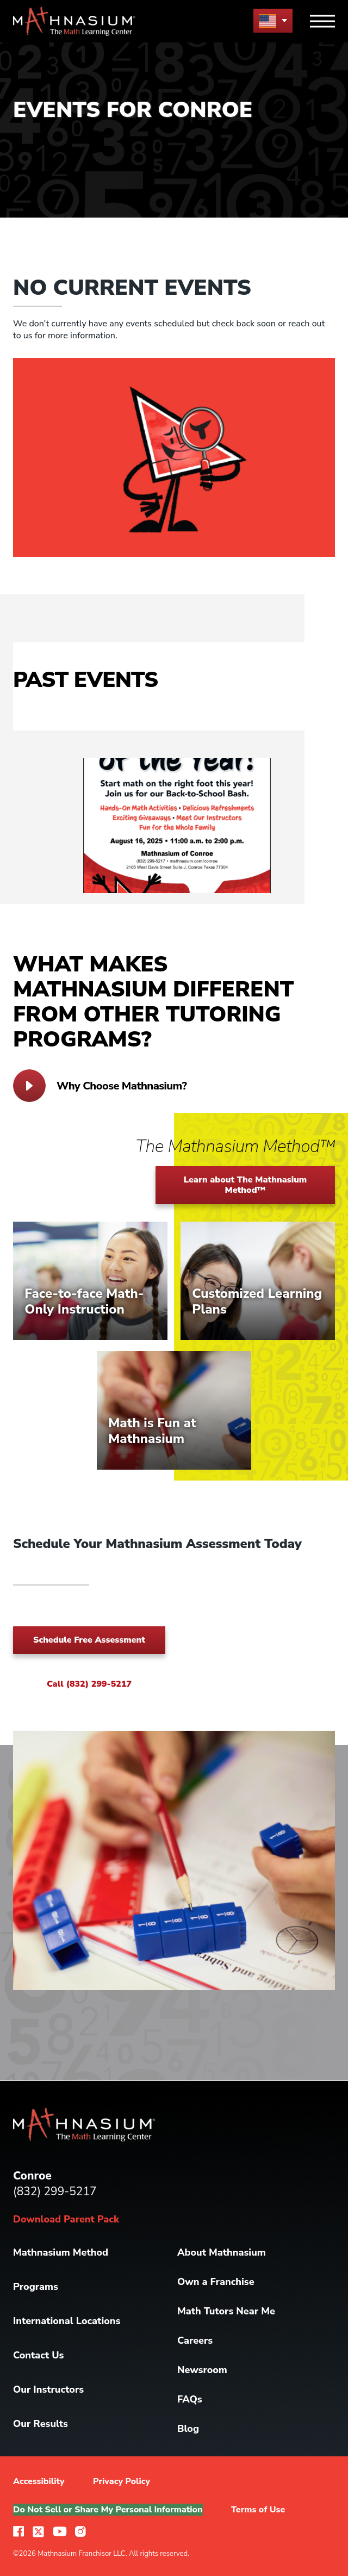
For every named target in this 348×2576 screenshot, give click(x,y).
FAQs (189, 2399)
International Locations (66, 2320)
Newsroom (202, 2369)
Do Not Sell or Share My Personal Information (108, 2510)
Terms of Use (258, 2510)
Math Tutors (226, 2311)
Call (89, 1684)
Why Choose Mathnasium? (100, 1085)
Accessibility (39, 2481)
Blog (188, 2428)
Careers (195, 2340)
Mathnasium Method (60, 2252)
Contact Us (38, 2355)
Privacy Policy (121, 2481)
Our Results (40, 2423)
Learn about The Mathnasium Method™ (245, 1185)
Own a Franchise (215, 2281)
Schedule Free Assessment (89, 1640)
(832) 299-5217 (55, 2191)
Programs (35, 2286)
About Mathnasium (221, 2252)
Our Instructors (48, 2389)
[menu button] (273, 20)
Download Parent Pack (66, 2219)
